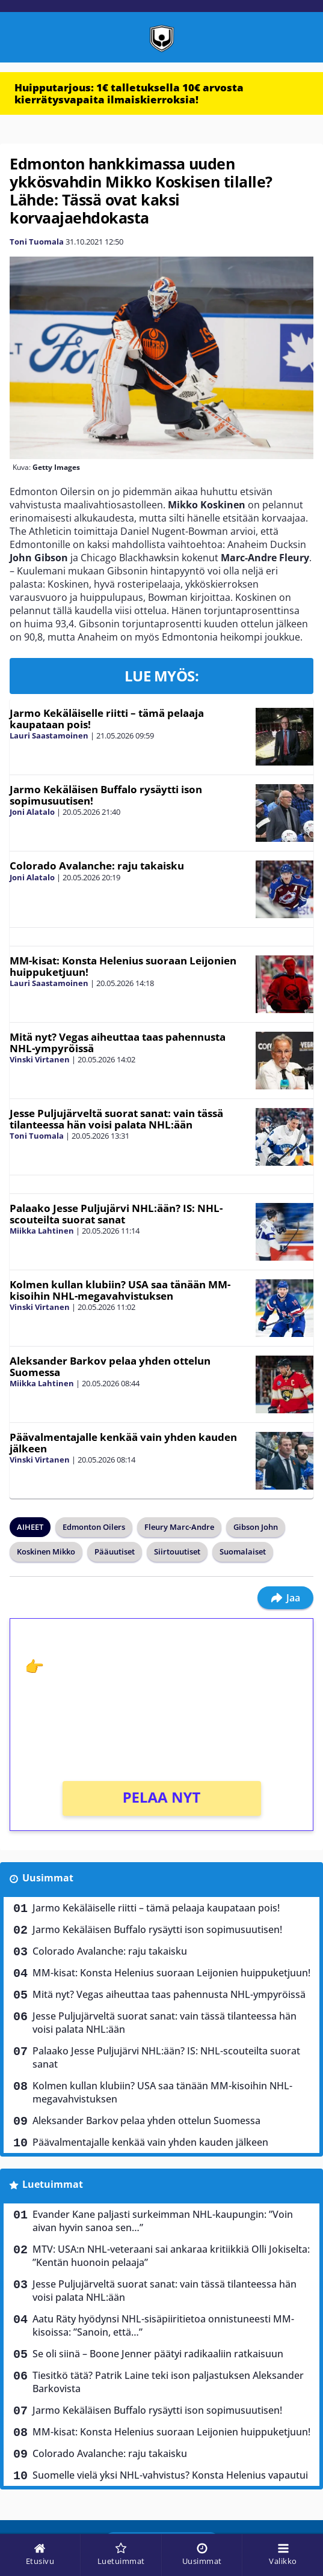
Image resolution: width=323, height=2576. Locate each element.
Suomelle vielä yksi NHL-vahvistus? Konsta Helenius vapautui (170, 2475)
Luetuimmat (52, 2184)
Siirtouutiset (177, 1551)
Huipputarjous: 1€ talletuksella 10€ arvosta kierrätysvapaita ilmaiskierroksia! (129, 93)
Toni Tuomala (37, 241)
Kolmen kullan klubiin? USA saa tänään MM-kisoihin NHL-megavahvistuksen (120, 1290)
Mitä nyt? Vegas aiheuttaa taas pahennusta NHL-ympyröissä (118, 1042)
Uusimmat (47, 1877)
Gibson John (255, 1526)
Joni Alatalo (32, 811)
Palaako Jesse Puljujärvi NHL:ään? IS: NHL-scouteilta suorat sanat (116, 1213)
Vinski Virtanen (40, 1059)
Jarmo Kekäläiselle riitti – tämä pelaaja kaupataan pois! (107, 718)
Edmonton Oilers (94, 1526)
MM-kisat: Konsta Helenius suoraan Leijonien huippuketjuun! (123, 966)
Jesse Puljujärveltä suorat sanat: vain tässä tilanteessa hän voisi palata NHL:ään (116, 1118)
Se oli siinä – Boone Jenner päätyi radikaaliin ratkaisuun (157, 2353)
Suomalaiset (243, 1551)
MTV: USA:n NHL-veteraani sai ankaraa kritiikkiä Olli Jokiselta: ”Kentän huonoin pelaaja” (171, 2256)
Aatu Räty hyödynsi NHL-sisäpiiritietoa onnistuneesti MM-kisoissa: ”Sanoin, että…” (163, 2325)
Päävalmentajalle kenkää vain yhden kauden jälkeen (123, 1442)
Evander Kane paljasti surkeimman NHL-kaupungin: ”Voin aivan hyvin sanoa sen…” (162, 2221)
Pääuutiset (114, 1551)
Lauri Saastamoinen (49, 735)
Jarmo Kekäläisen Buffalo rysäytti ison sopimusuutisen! (106, 795)
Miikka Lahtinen (42, 1230)
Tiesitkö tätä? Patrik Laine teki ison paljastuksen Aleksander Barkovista (168, 2382)
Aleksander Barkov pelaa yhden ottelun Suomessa (110, 1366)
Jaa (285, 1597)
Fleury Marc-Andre (179, 1526)
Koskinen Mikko (46, 1551)
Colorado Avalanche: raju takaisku (97, 865)
